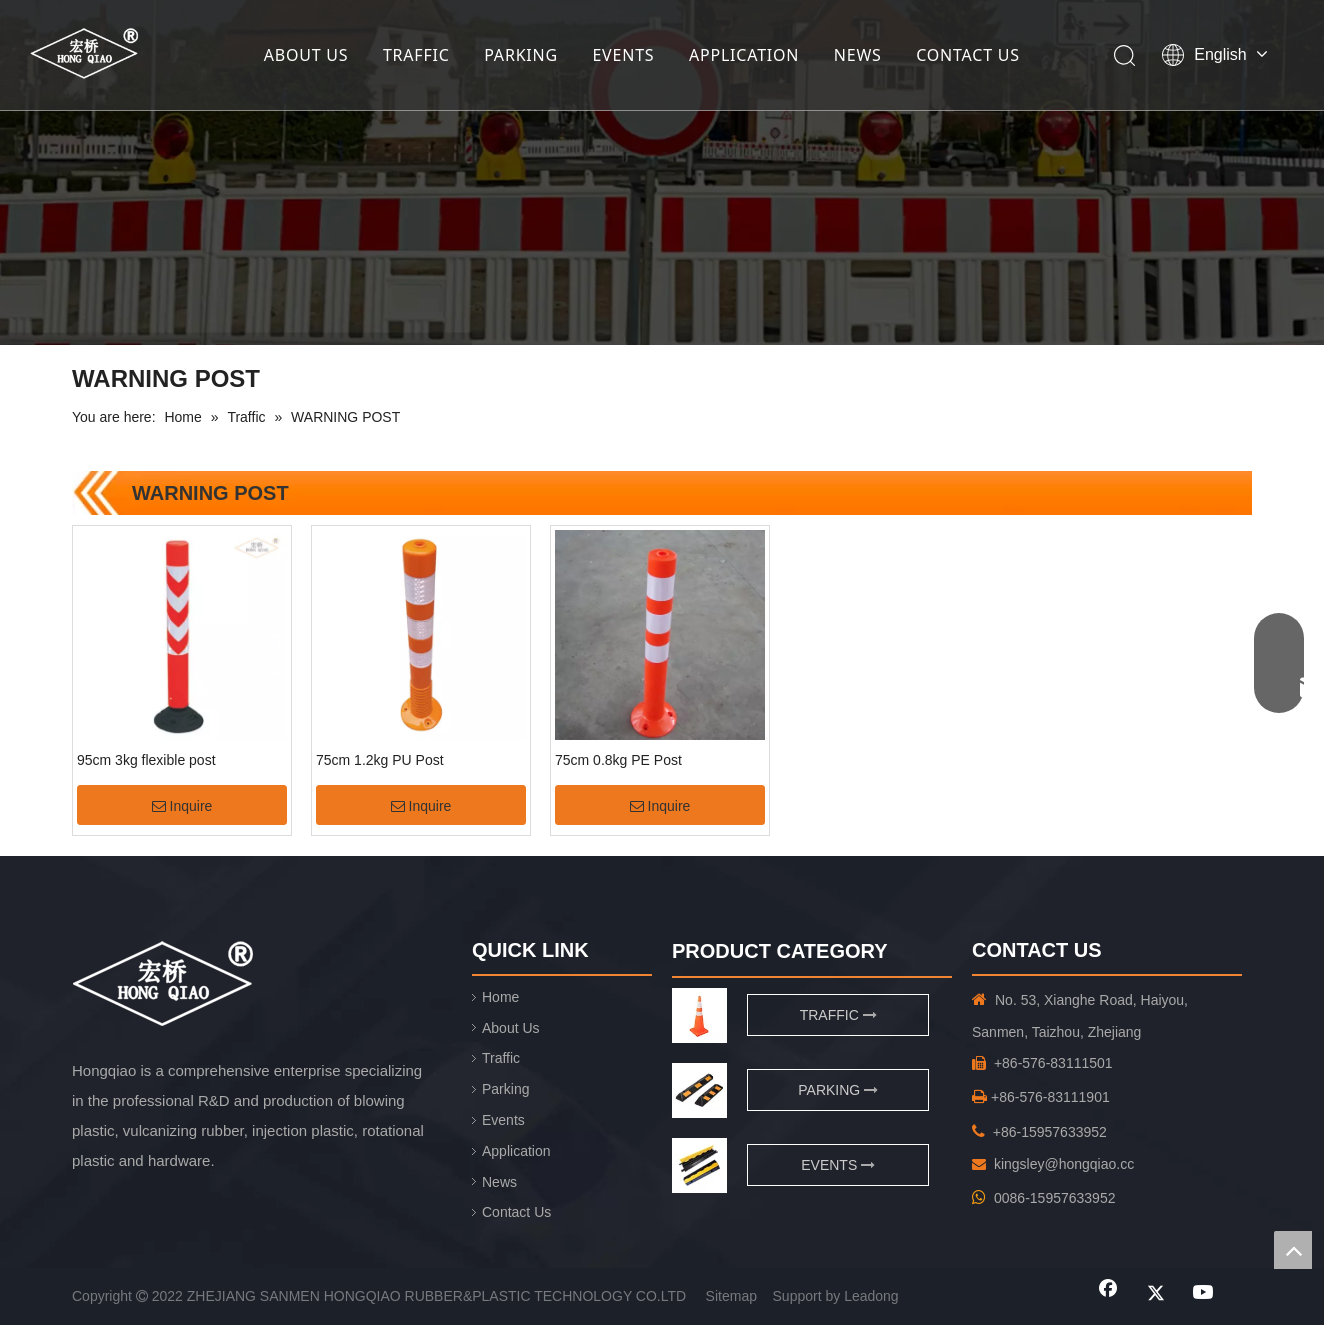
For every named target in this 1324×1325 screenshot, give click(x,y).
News (499, 1182)
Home (500, 997)
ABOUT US (306, 55)
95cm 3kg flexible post (146, 760)
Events (503, 1120)
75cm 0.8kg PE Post (618, 760)
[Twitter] (1156, 1294)
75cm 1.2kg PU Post (380, 760)
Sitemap (731, 1296)
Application (516, 1151)
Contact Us (516, 1212)
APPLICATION (744, 55)
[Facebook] (1108, 1294)
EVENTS (623, 55)
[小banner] (662, 172)
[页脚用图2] (699, 1165)
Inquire (182, 806)
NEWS (858, 55)
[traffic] (699, 1015)
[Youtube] (1204, 1294)
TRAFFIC (416, 55)
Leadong (871, 1296)
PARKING (521, 55)
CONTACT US (968, 55)
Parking (505, 1089)
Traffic (501, 1058)
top (1293, 1250)
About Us (511, 1028)
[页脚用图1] (699, 1090)
